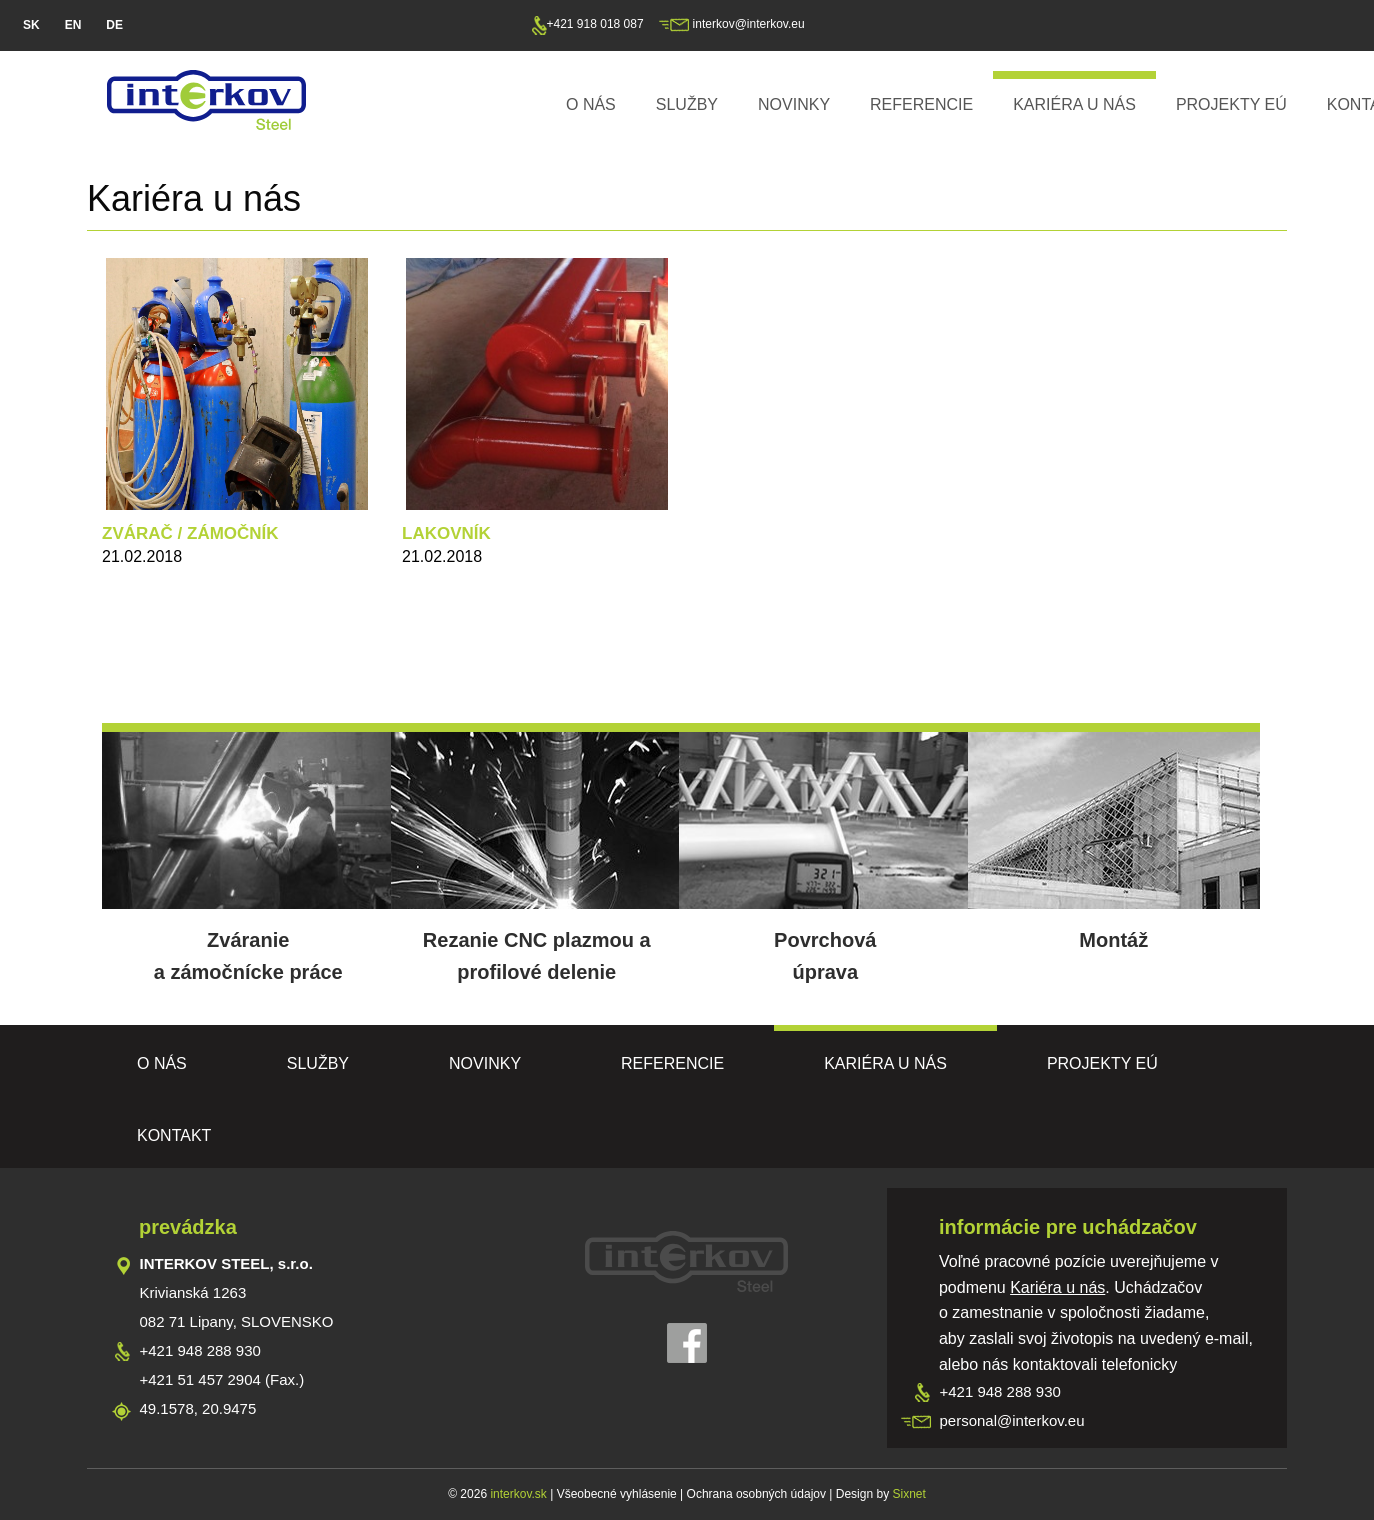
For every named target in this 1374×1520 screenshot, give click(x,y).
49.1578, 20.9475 (198, 1408)
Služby (687, 104)
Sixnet (908, 1494)
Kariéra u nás (1074, 104)
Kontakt (174, 1135)
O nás (591, 104)
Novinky (794, 104)
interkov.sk (517, 1494)
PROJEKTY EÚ (1231, 104)
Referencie (921, 104)
